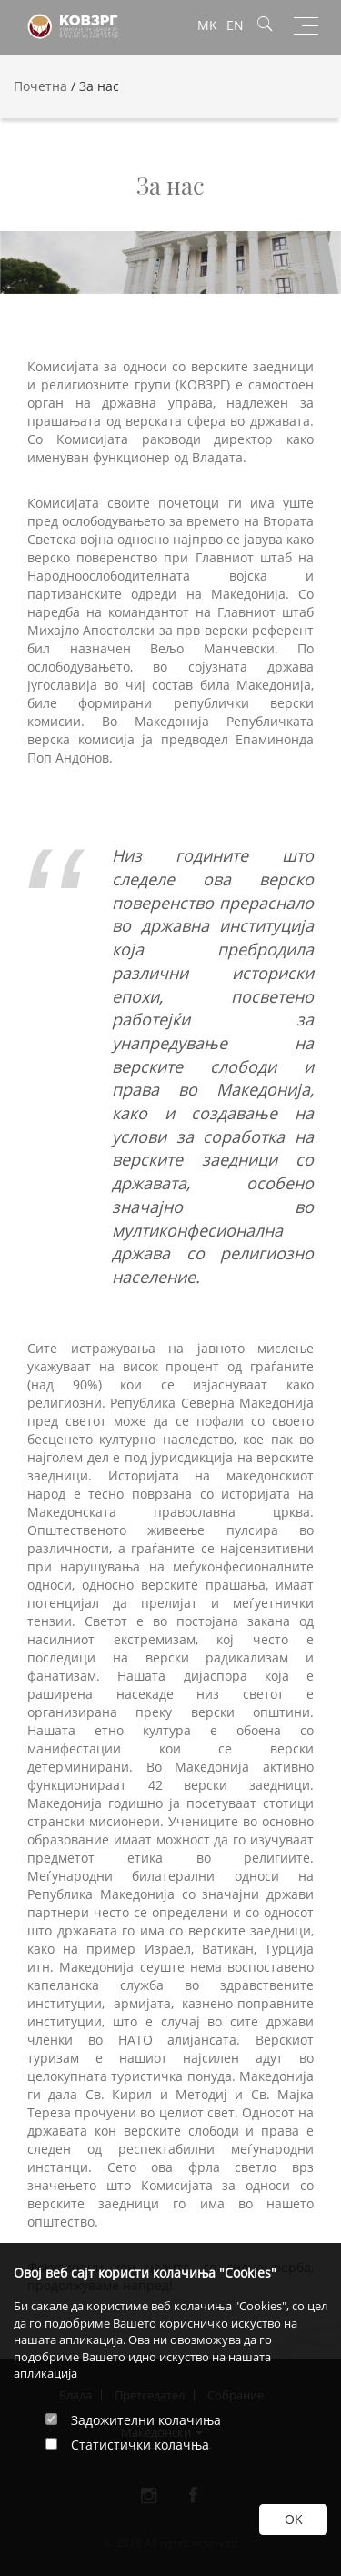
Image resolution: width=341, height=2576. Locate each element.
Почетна (40, 86)
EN (235, 25)
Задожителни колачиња (146, 2420)
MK (207, 25)
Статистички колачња (140, 2444)
